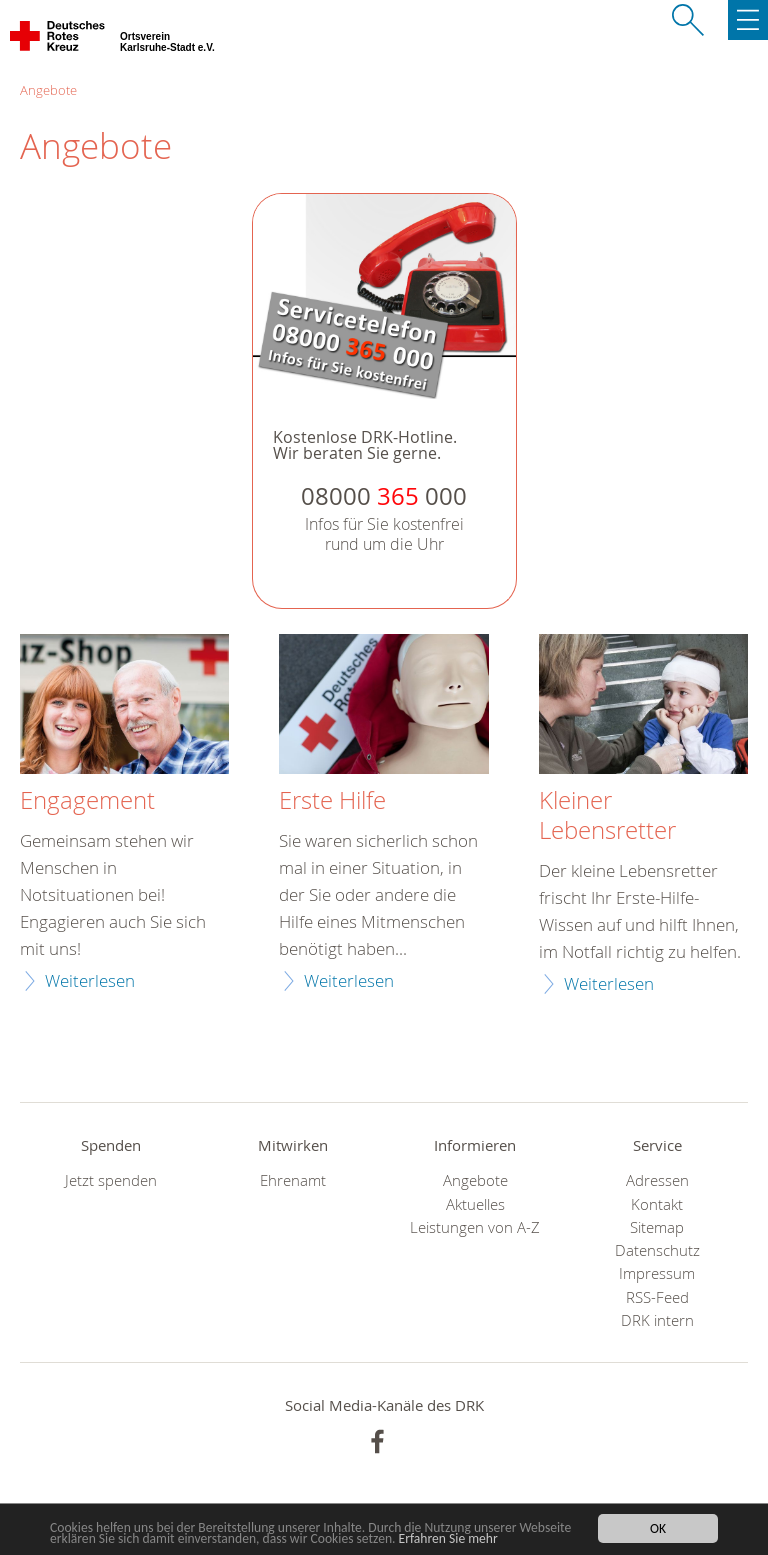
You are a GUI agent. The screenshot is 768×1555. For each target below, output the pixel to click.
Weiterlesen (90, 980)
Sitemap (657, 1227)
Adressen (657, 1180)
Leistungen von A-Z (475, 1227)
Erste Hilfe (332, 801)
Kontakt (657, 1204)
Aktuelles (475, 1204)
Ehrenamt (293, 1180)
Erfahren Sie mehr (448, 1538)
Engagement (87, 801)
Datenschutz (657, 1250)
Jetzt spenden (111, 1180)
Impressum (657, 1273)
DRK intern (657, 1320)
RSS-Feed (657, 1297)
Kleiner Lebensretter (607, 816)
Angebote (48, 90)
